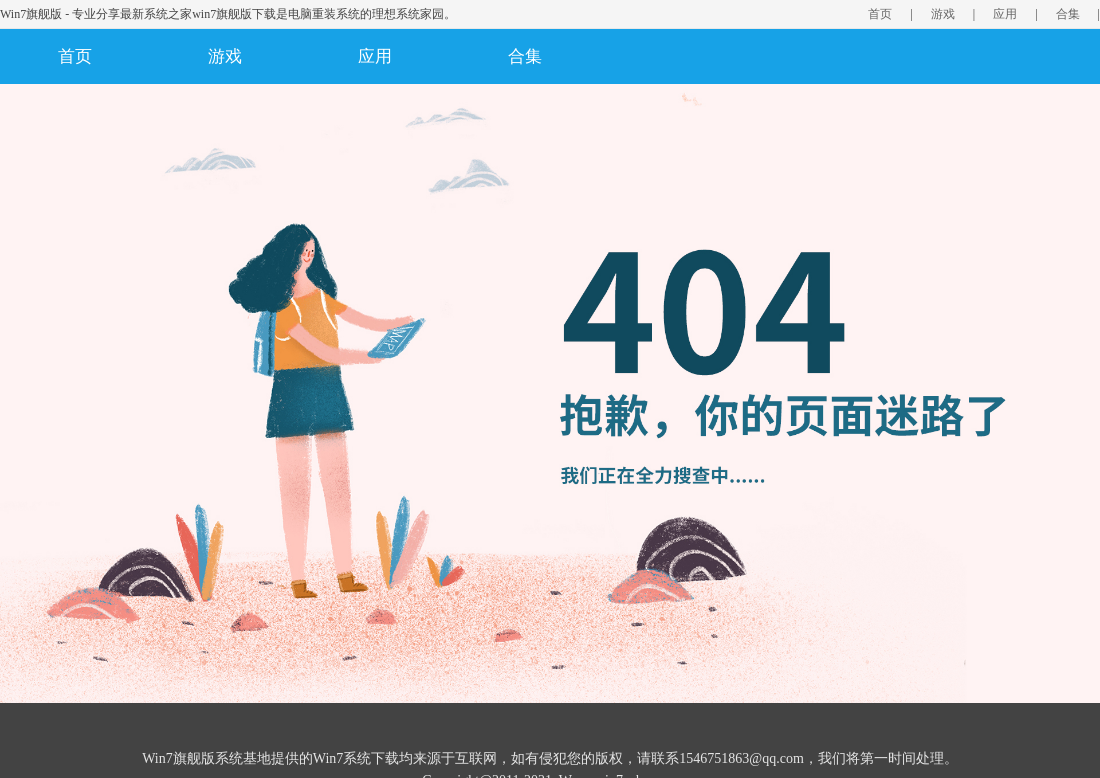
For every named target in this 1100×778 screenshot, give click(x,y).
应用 (1005, 14)
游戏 (943, 14)
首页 (880, 14)
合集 (1068, 14)
